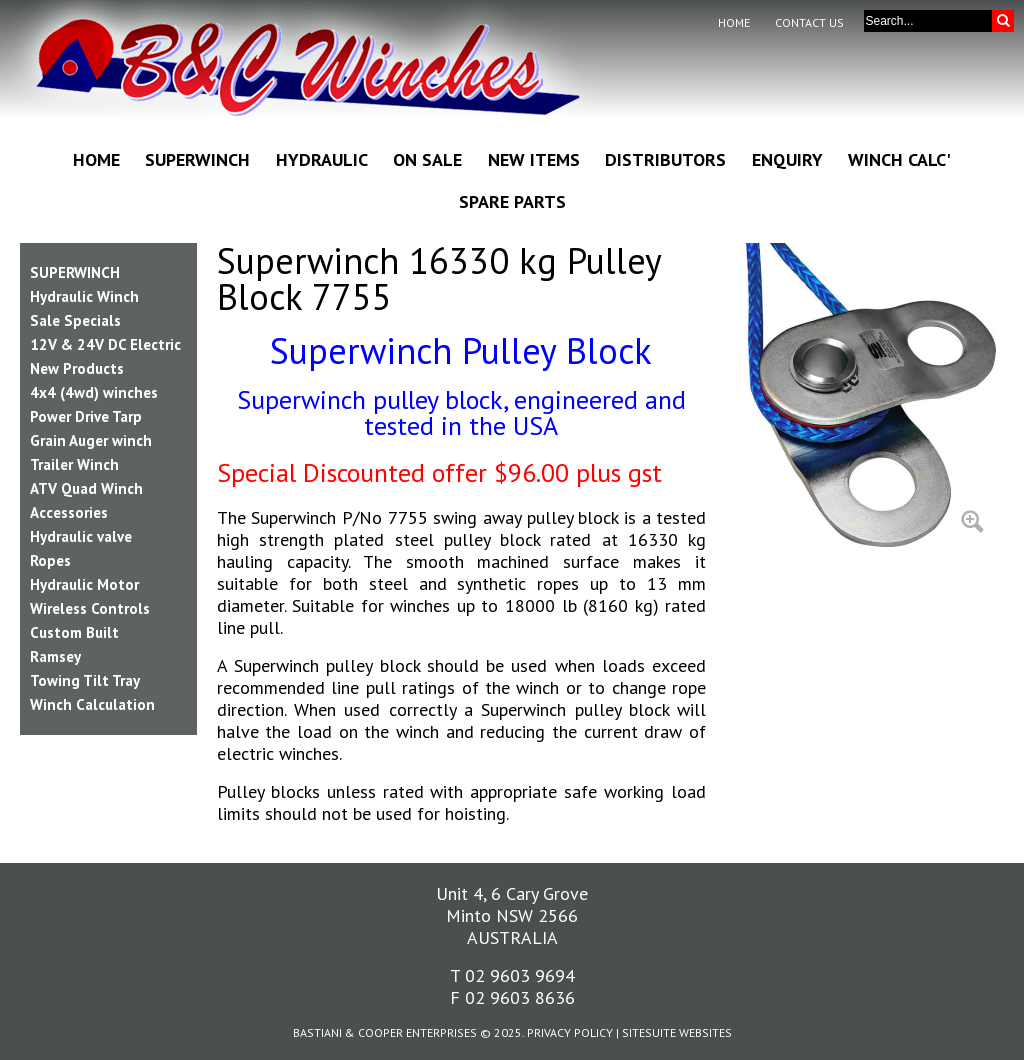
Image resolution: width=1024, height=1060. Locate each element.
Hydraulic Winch (84, 296)
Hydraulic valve (81, 536)
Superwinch (197, 159)
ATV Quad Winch (86, 488)
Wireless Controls (90, 608)
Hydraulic (322, 159)
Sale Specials (75, 320)
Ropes (50, 560)
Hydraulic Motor (84, 584)
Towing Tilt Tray (85, 680)
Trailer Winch (74, 464)
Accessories (69, 512)
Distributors (665, 159)
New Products (77, 368)
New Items (534, 159)
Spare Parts (512, 201)
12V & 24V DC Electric (105, 344)
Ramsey (55, 656)
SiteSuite (649, 1032)
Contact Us (809, 22)
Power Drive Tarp (86, 416)
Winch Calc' (899, 159)
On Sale (427, 159)
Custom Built (74, 632)
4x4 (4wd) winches (94, 392)
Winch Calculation (92, 704)
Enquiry (787, 159)
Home (734, 22)
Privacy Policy (570, 1032)
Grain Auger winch (91, 440)
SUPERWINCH (75, 272)
